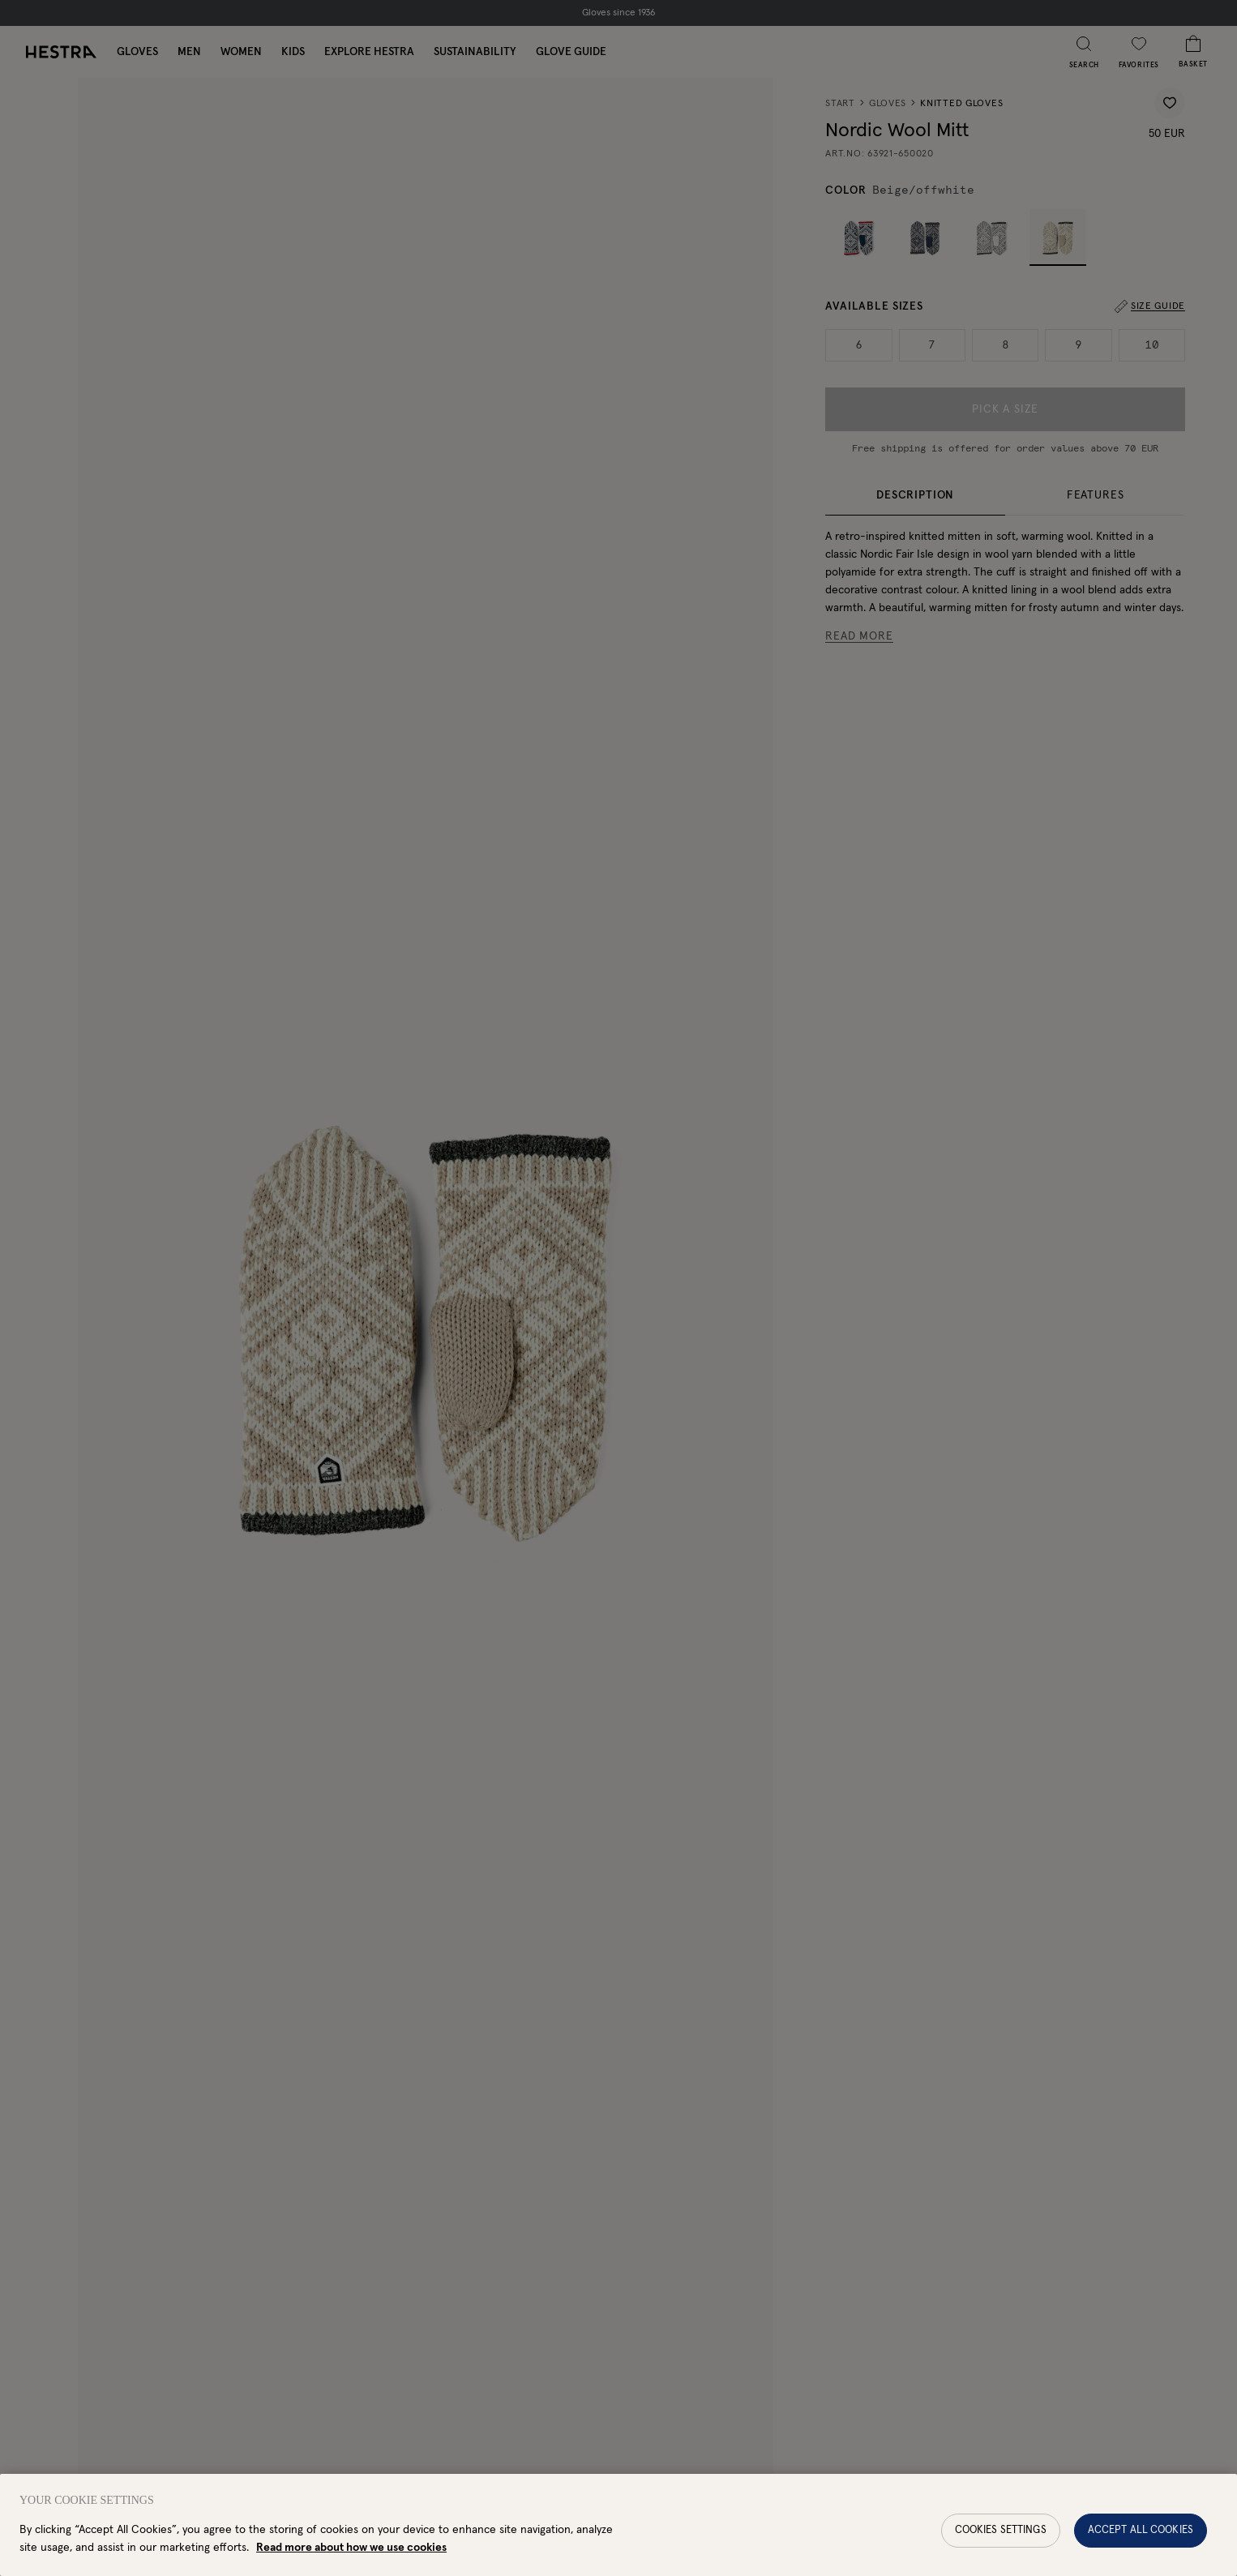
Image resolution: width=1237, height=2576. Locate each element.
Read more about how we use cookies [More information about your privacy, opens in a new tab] (351, 2561)
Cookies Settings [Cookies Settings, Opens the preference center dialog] (1001, 2544)
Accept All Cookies (1140, 2544)
